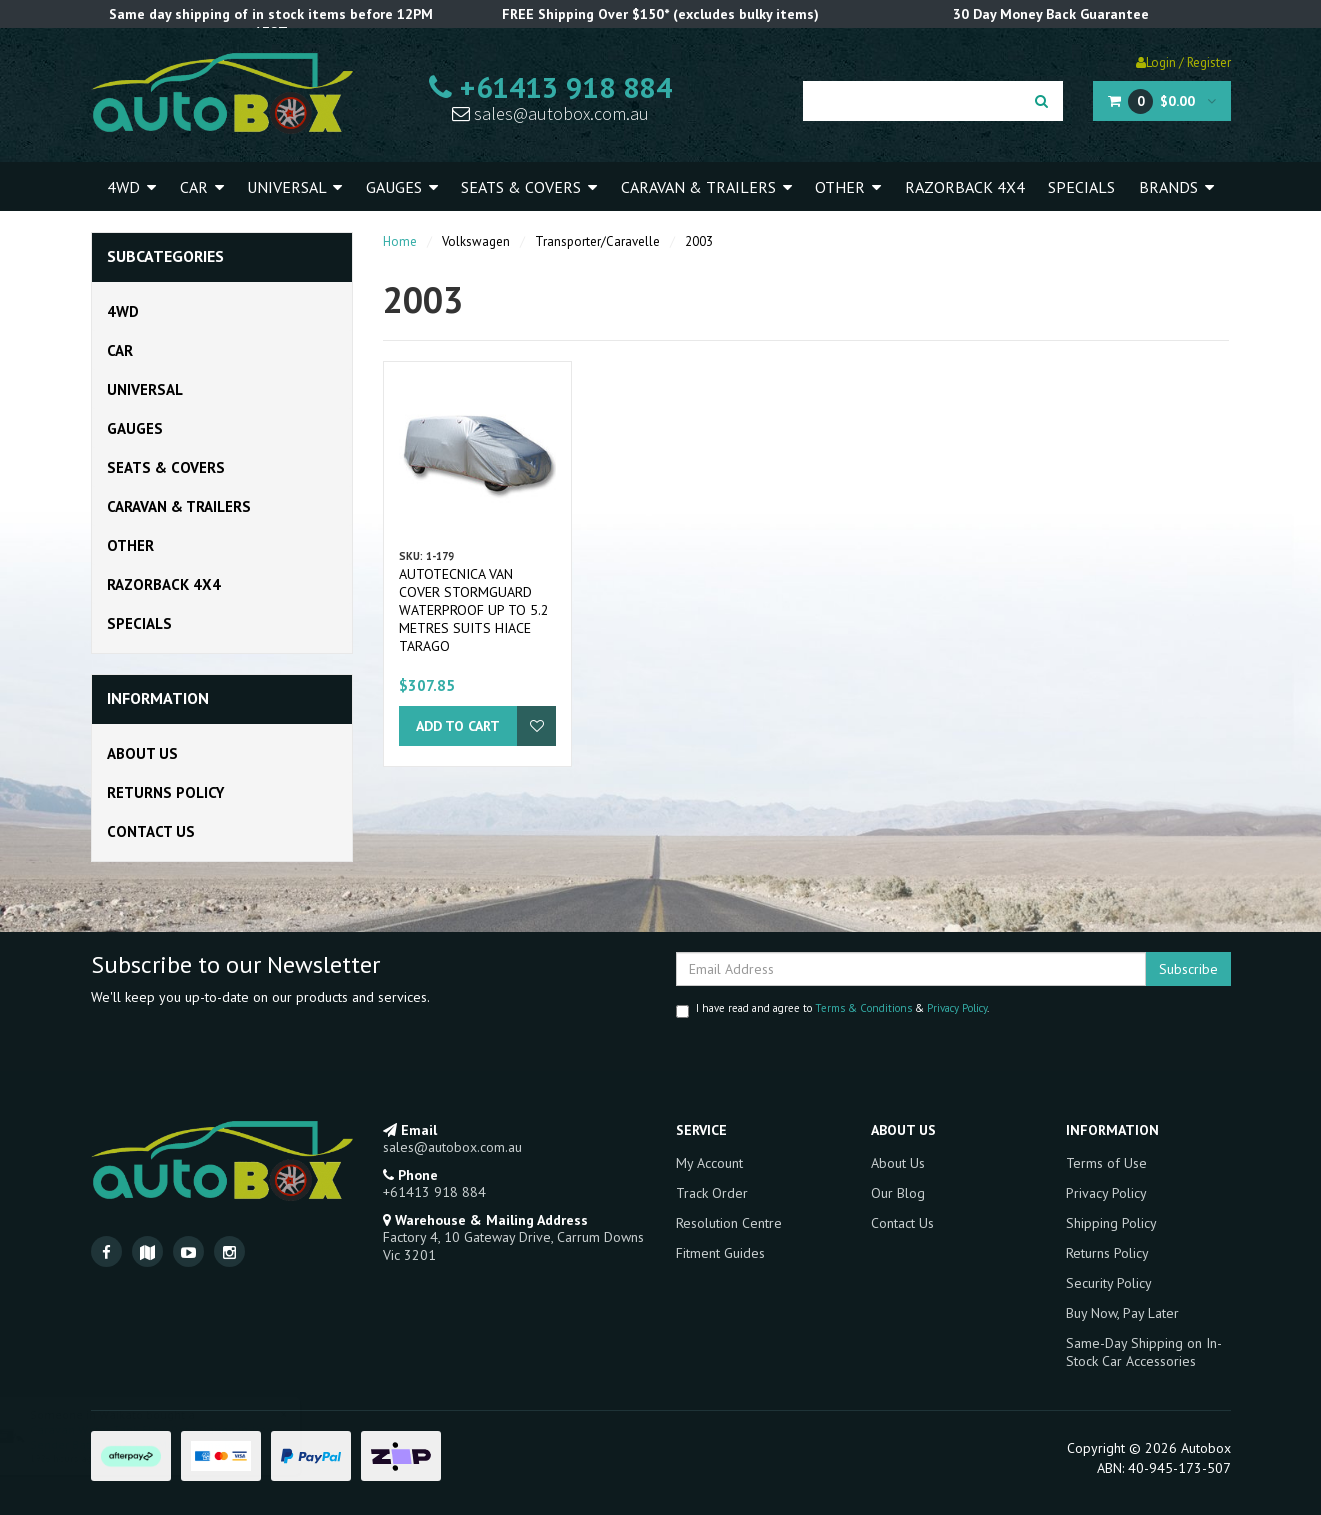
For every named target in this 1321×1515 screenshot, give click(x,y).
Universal (294, 187)
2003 (699, 241)
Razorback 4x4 (965, 187)
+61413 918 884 (550, 87)
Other (848, 187)
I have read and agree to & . (832, 1009)
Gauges (402, 187)
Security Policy (1109, 1283)
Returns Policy (165, 792)
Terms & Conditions (863, 1008)
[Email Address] (911, 969)
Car (202, 187)
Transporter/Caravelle (597, 241)
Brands (1176, 187)
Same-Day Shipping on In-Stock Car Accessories (1144, 1352)
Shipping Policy (1111, 1223)
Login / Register (1183, 62)
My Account (709, 1163)
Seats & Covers (529, 187)
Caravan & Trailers (706, 187)
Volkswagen (476, 241)
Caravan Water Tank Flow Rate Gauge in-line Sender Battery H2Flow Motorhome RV (171, 1437)
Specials (1081, 187)
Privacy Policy (957, 1008)
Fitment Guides (720, 1253)
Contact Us (151, 831)
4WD (131, 187)
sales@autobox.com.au (550, 113)
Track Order (712, 1193)
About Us (142, 753)
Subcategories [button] (165, 257)
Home (400, 241)
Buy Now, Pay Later (1122, 1313)
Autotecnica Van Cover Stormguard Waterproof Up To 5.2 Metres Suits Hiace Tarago (474, 610)
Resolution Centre (729, 1223)
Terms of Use (1106, 1163)
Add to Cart (458, 726)
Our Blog (898, 1193)
